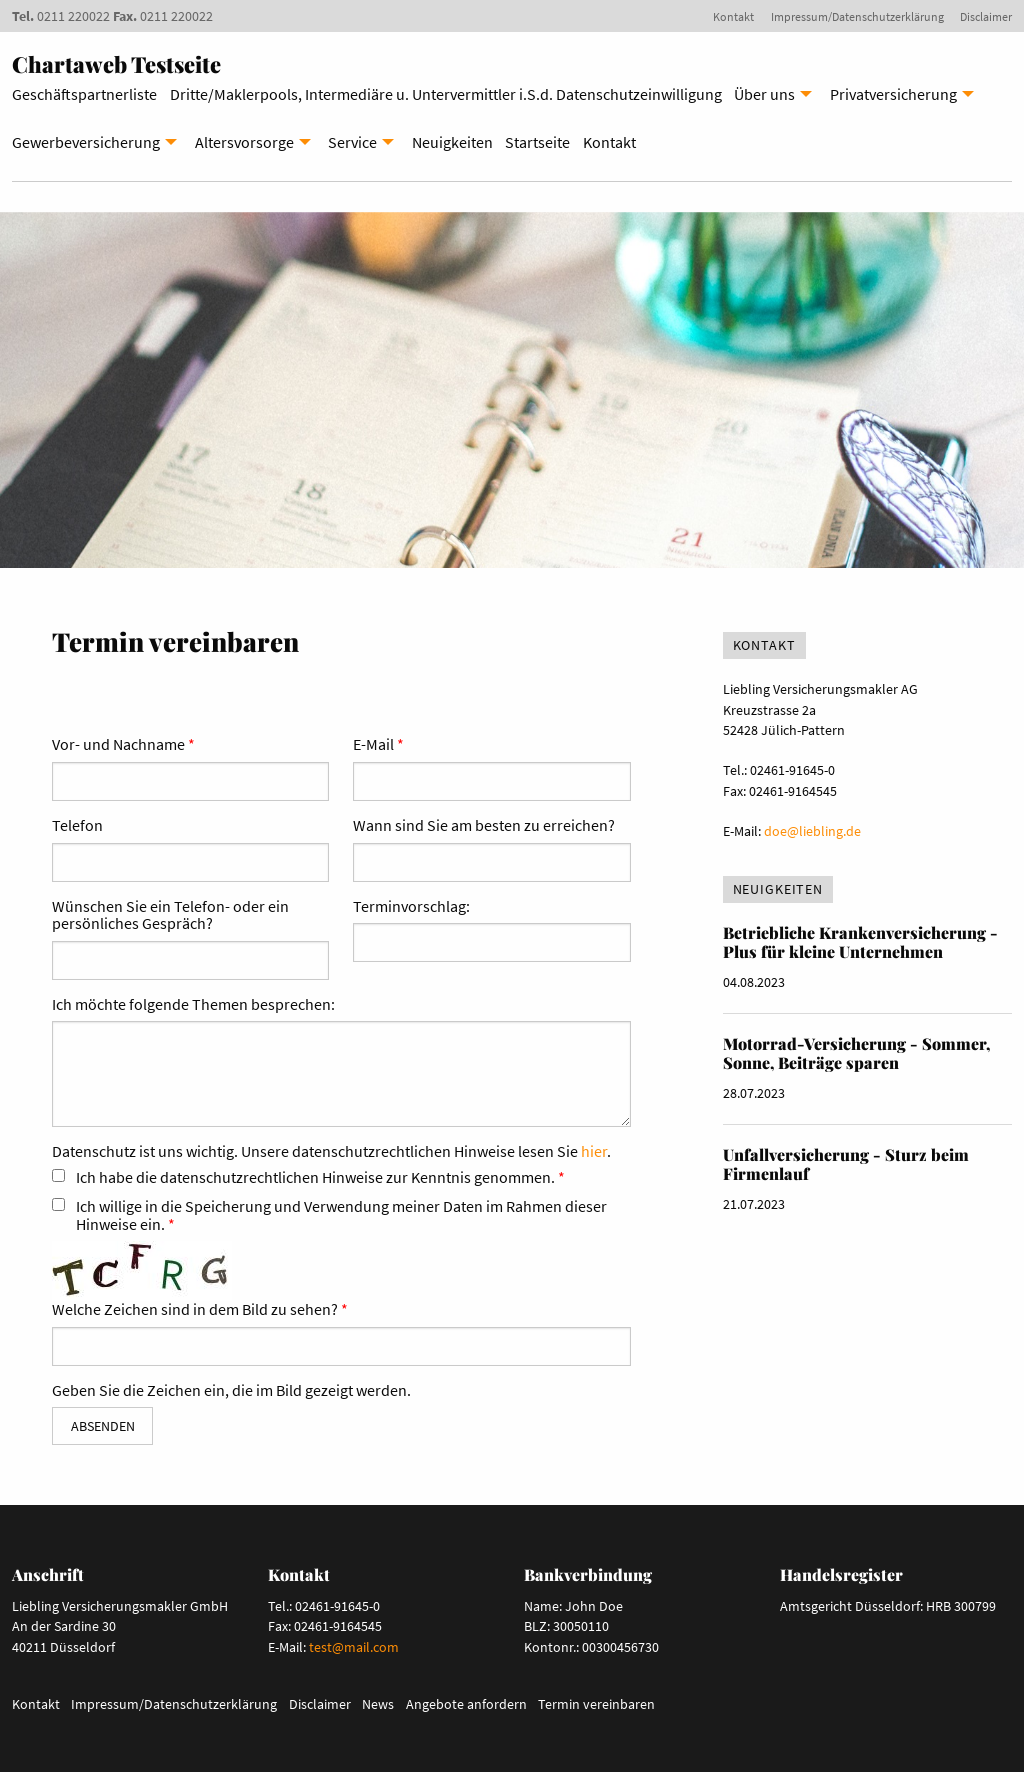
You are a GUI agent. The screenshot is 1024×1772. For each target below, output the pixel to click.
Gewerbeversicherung (86, 142)
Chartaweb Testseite (116, 64)
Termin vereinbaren (596, 1704)
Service (352, 142)
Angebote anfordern (466, 1704)
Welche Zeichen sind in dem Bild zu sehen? (195, 1310)
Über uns (764, 94)
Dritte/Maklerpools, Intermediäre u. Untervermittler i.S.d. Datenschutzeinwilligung (446, 94)
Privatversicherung (893, 94)
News (378, 1704)
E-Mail (373, 745)
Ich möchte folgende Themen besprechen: (193, 1005)
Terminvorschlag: (411, 907)
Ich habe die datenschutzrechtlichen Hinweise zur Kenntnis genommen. (315, 1178)
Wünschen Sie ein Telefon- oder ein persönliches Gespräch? (170, 915)
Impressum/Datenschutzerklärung (857, 16)
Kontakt (733, 16)
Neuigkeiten (452, 142)
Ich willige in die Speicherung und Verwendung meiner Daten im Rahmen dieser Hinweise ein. (341, 1215)
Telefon (77, 826)
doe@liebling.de (812, 831)
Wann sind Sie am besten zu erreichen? (484, 826)
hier (594, 1151)
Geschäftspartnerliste (84, 94)
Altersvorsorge (244, 142)
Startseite (537, 142)
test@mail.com (354, 1647)
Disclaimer (986, 16)
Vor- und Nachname (118, 745)
